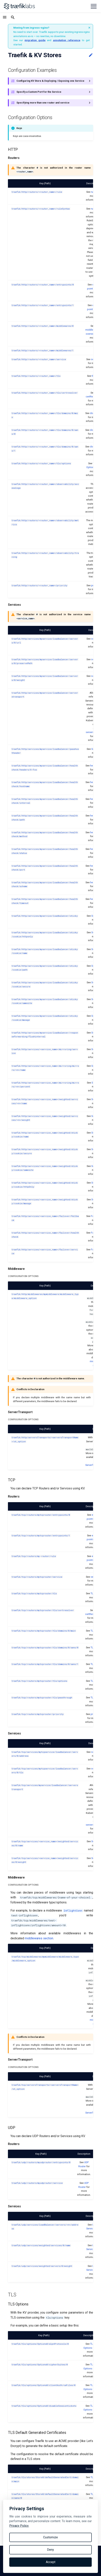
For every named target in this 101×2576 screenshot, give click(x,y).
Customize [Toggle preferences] (50, 2537)
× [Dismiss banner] (89, 28)
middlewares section (39, 1938)
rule (93, 191)
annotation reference (66, 40)
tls (93, 375)
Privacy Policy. (19, 2526)
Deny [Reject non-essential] (50, 2549)
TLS (93, 1593)
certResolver (93, 396)
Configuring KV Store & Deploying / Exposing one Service (50, 80)
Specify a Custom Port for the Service (38, 91)
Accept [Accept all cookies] (50, 2562)
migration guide (35, 40)
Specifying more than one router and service (42, 102)
